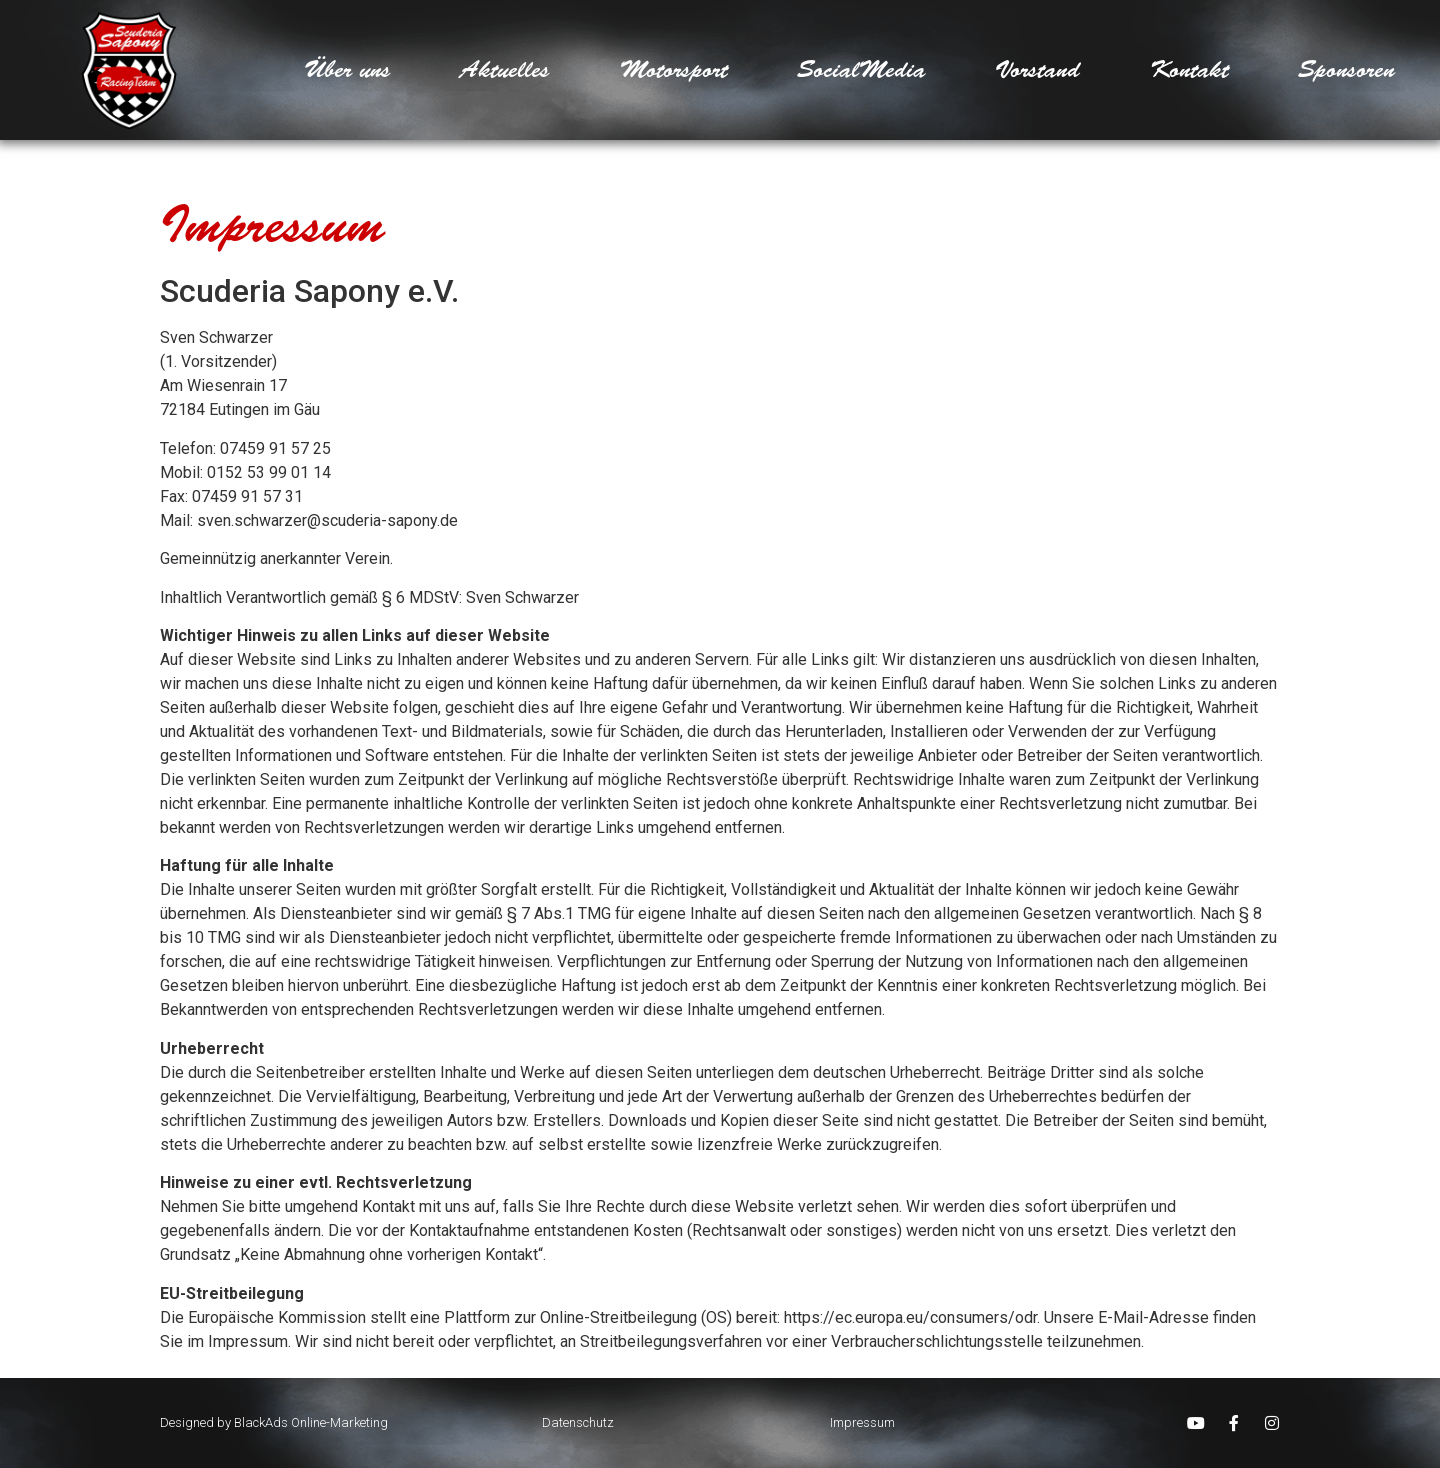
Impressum (862, 1422)
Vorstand (1037, 70)
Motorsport (674, 70)
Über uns (347, 70)
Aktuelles (505, 70)
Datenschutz (578, 1422)
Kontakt (1189, 70)
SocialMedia (861, 70)
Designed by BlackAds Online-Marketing (274, 1422)
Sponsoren (1346, 70)
